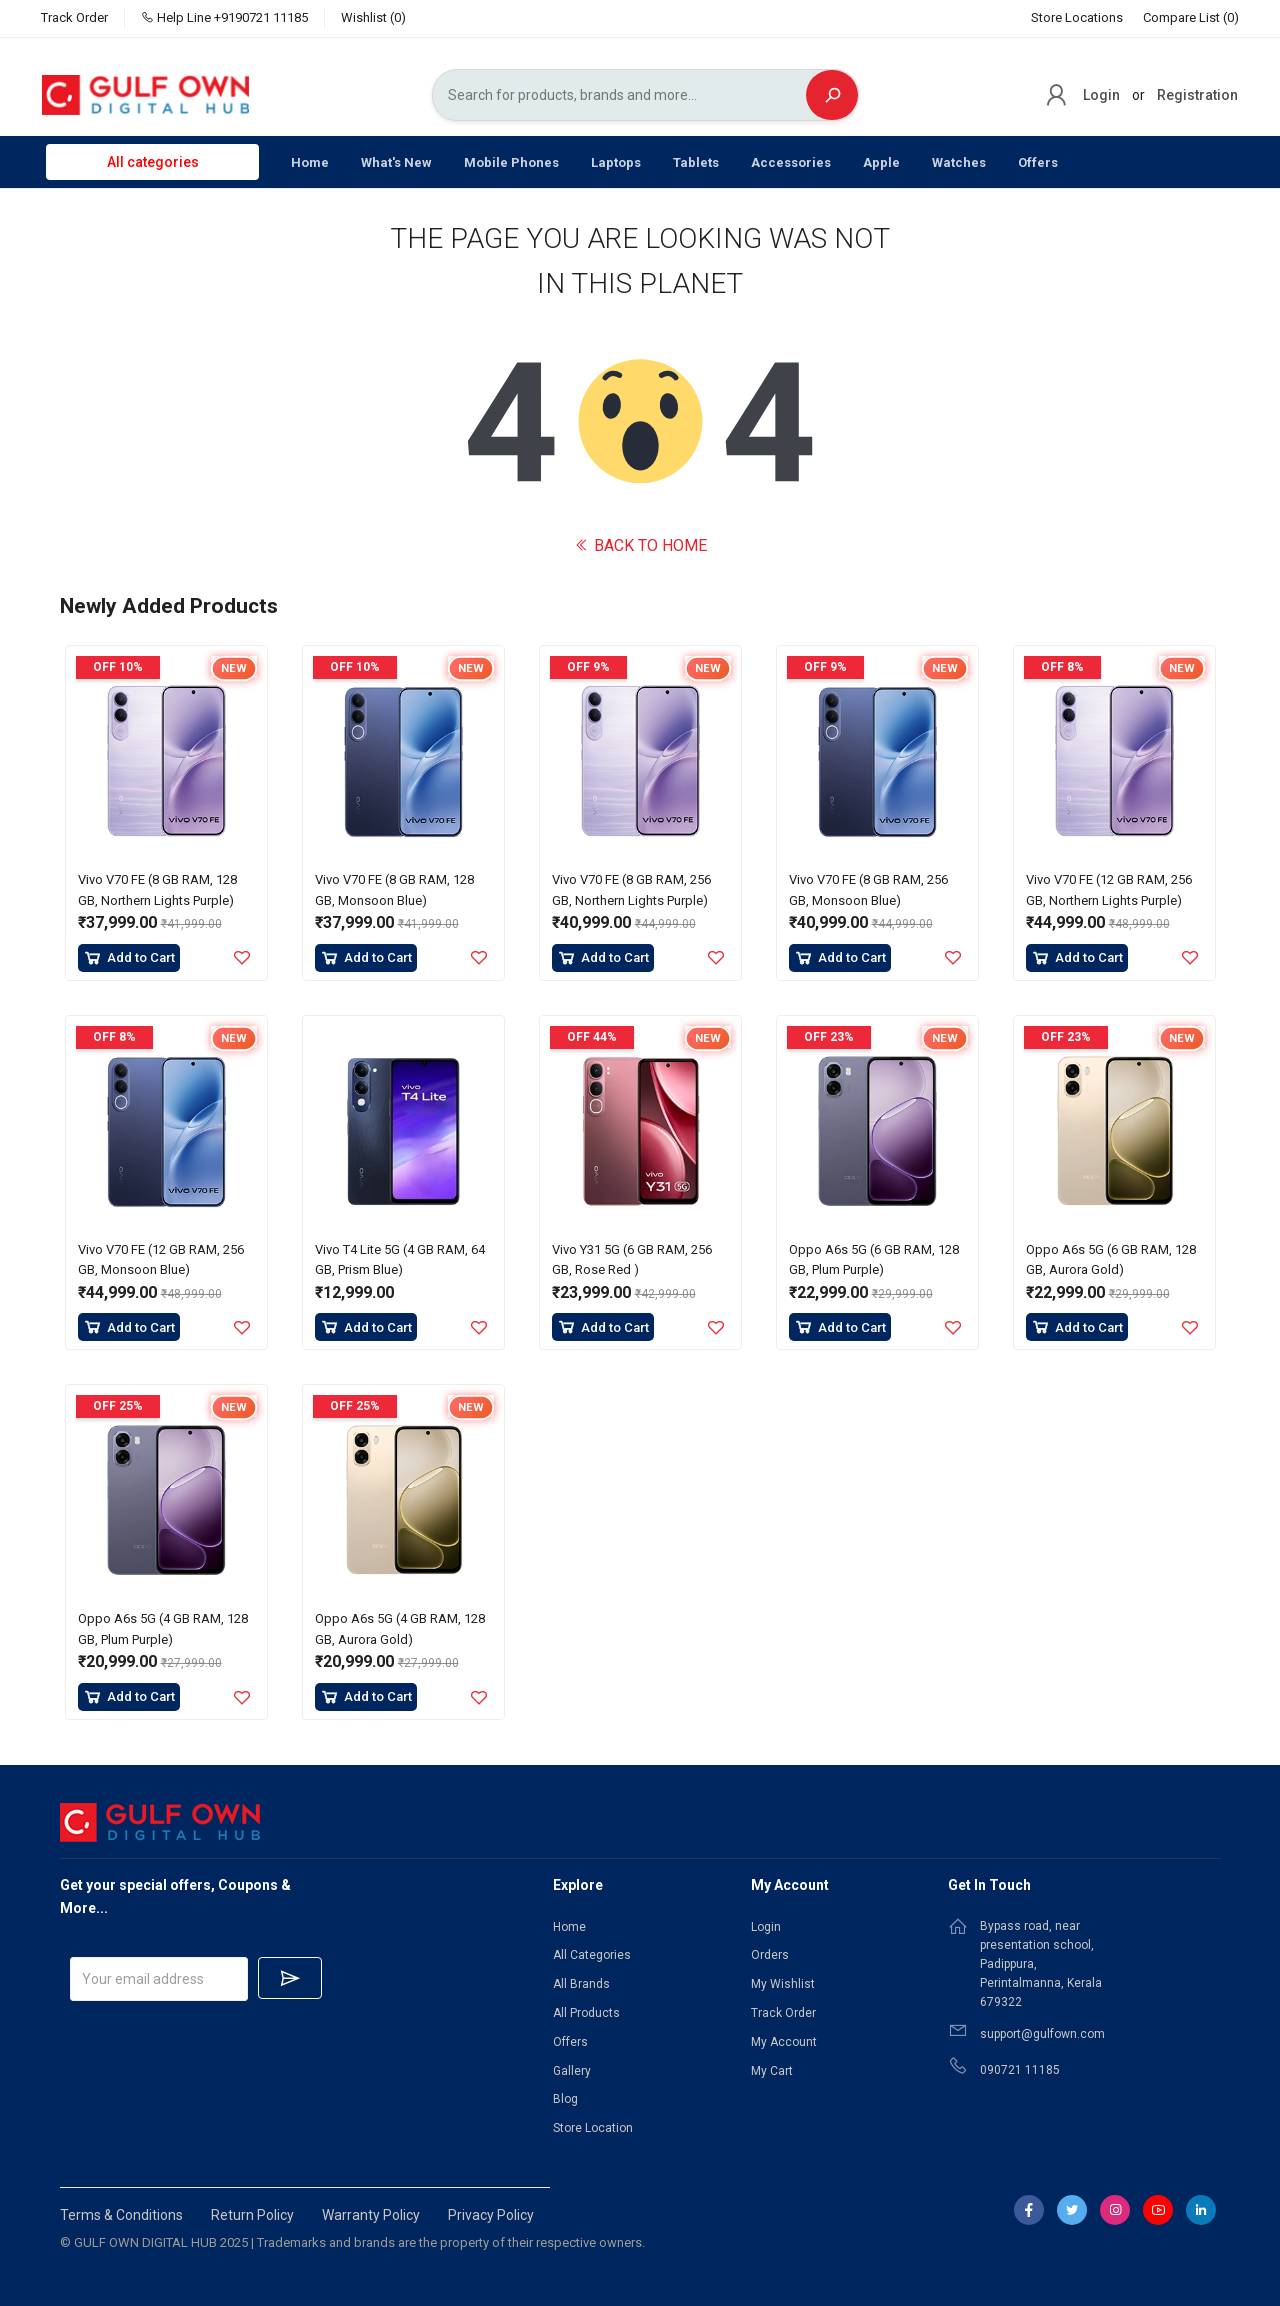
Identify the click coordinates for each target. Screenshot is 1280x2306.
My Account (784, 2042)
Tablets (696, 162)
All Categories (592, 1955)
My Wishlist (783, 1984)
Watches (959, 162)
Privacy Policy (491, 2215)
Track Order (74, 17)
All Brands (581, 1984)
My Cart (772, 2071)
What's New (396, 162)
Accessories (791, 162)
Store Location (593, 2128)
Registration (1197, 95)
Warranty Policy (371, 2215)
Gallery (572, 2071)
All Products (586, 2013)
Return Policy (252, 2215)
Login (1101, 95)
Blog (565, 2099)
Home (310, 162)
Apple (881, 162)
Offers (1038, 162)
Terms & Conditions (121, 2215)
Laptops (616, 162)
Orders (770, 1955)
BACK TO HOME (640, 545)
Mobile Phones (511, 162)
